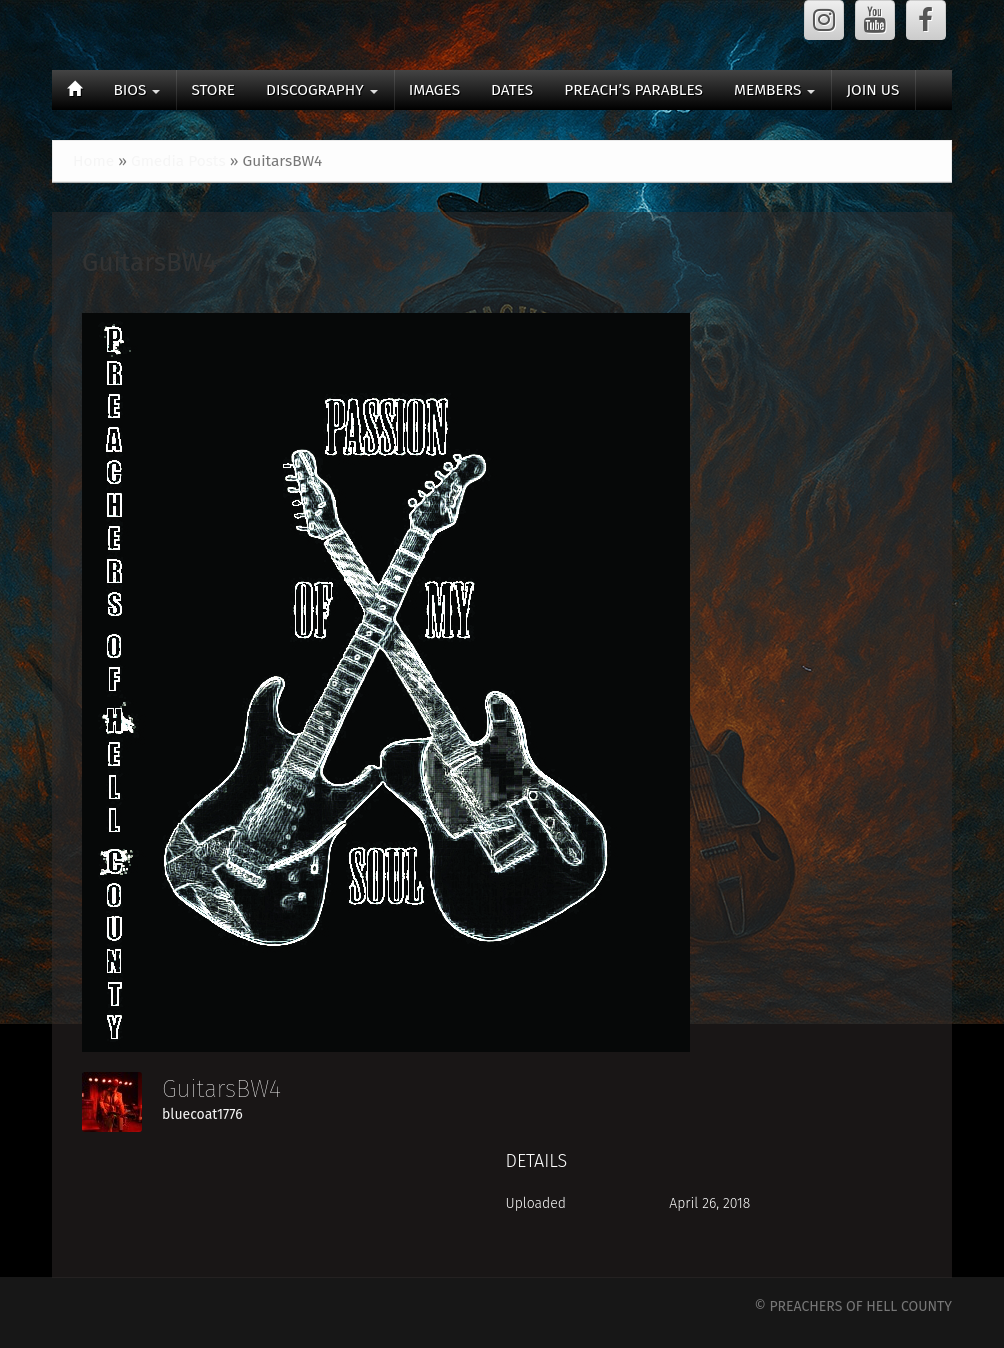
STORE (213, 90)
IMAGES (434, 90)
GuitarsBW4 (149, 262)
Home (93, 161)
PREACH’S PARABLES (633, 90)
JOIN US (872, 90)
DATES (512, 90)
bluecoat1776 (202, 1114)
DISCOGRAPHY (322, 90)
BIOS (136, 90)
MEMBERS (774, 90)
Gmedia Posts (178, 161)
